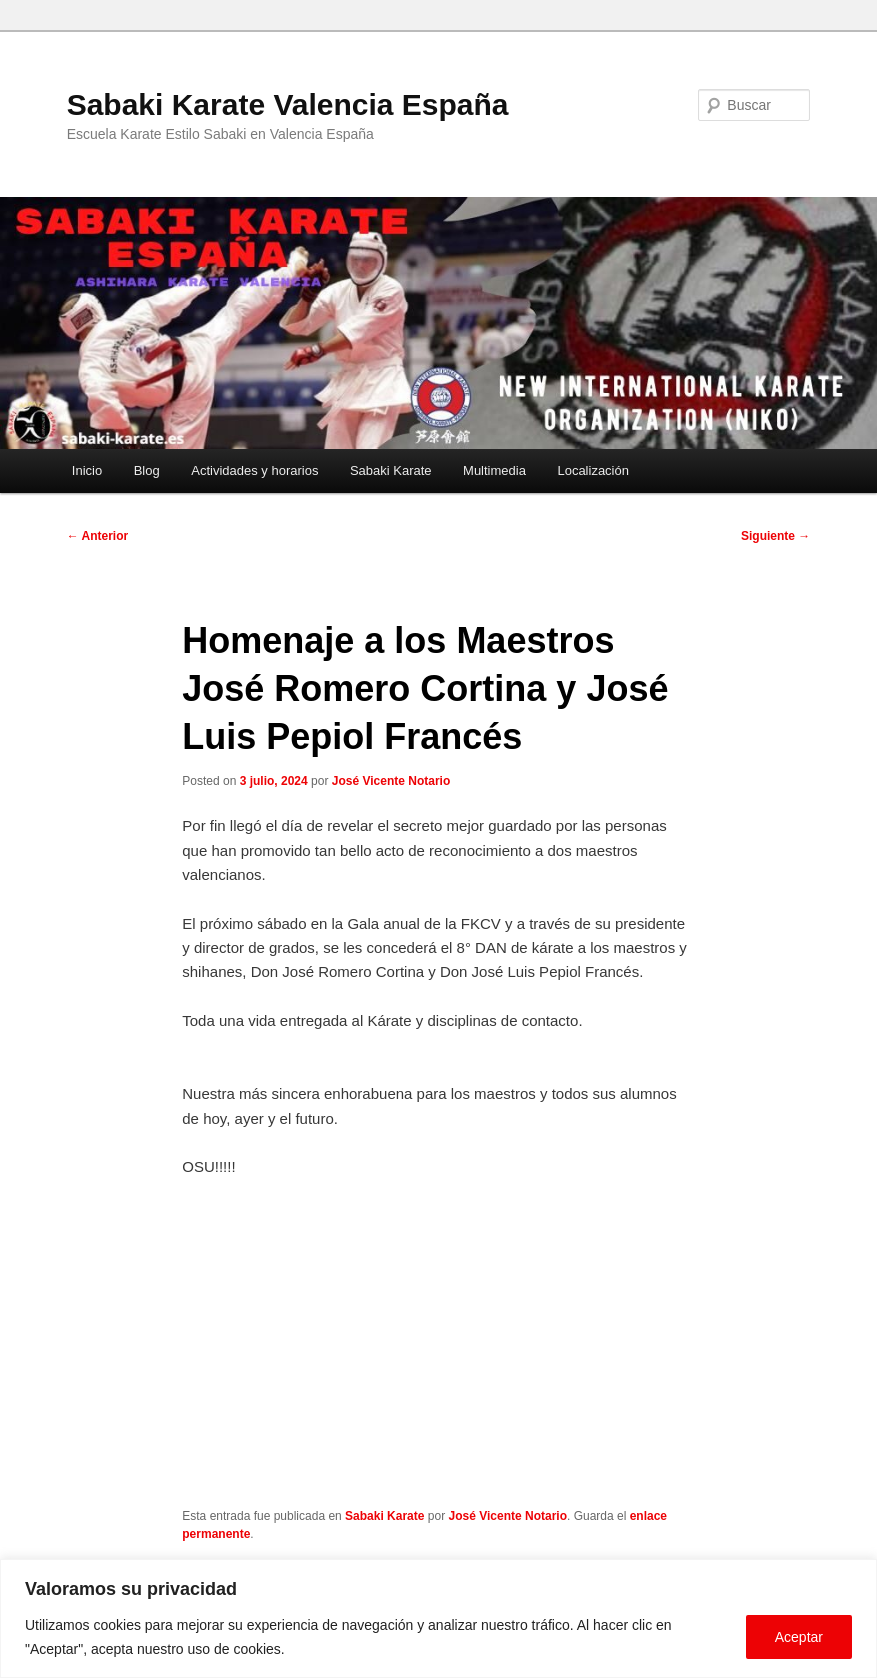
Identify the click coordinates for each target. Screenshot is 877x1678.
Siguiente (775, 536)
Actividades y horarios (254, 470)
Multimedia (494, 470)
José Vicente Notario (391, 781)
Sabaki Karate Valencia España (288, 104)
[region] (438, 1618)
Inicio (87, 470)
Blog (147, 470)
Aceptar (799, 1637)
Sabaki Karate (391, 470)
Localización (593, 470)
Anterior (98, 536)
